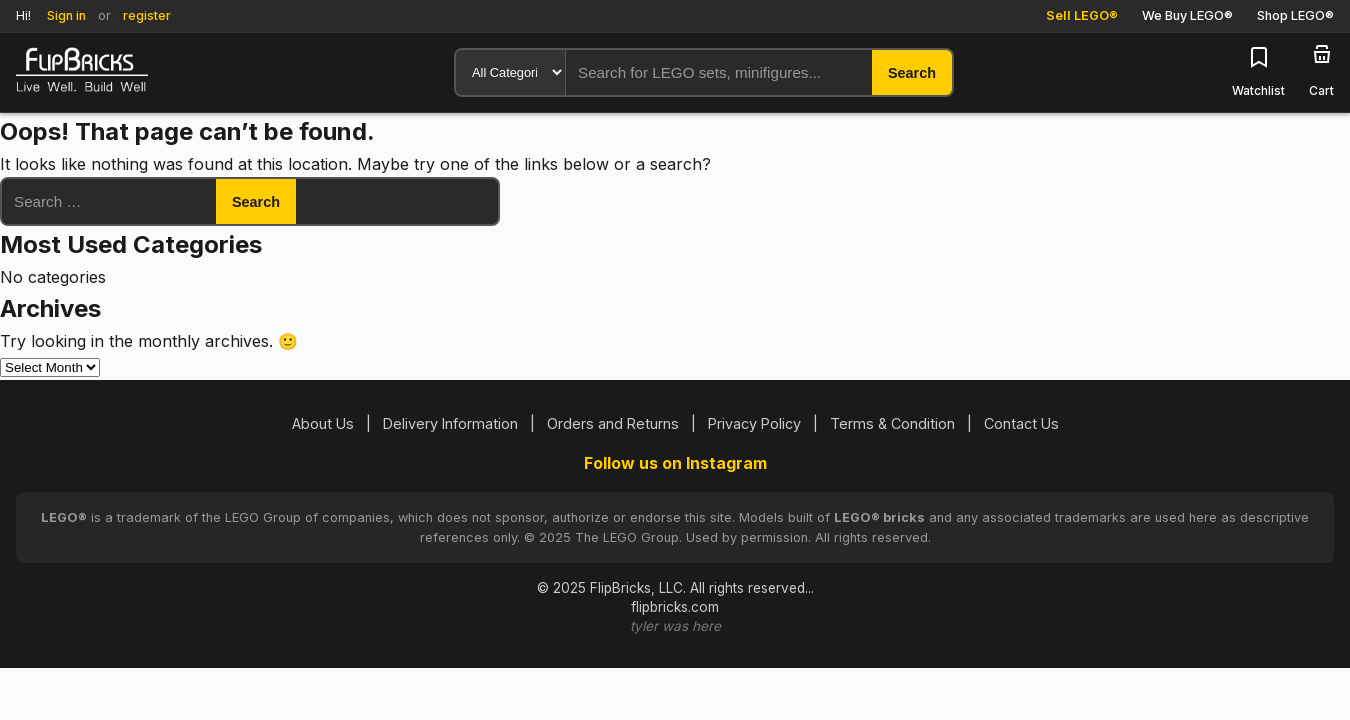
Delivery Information (450, 423)
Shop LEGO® (1295, 15)
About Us (323, 423)
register (147, 15)
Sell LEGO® (1082, 15)
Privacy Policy (754, 423)
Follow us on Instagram (675, 463)
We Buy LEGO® (1187, 15)
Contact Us (1021, 423)
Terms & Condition (892, 423)
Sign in (66, 15)
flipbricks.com (675, 607)
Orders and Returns (613, 423)
